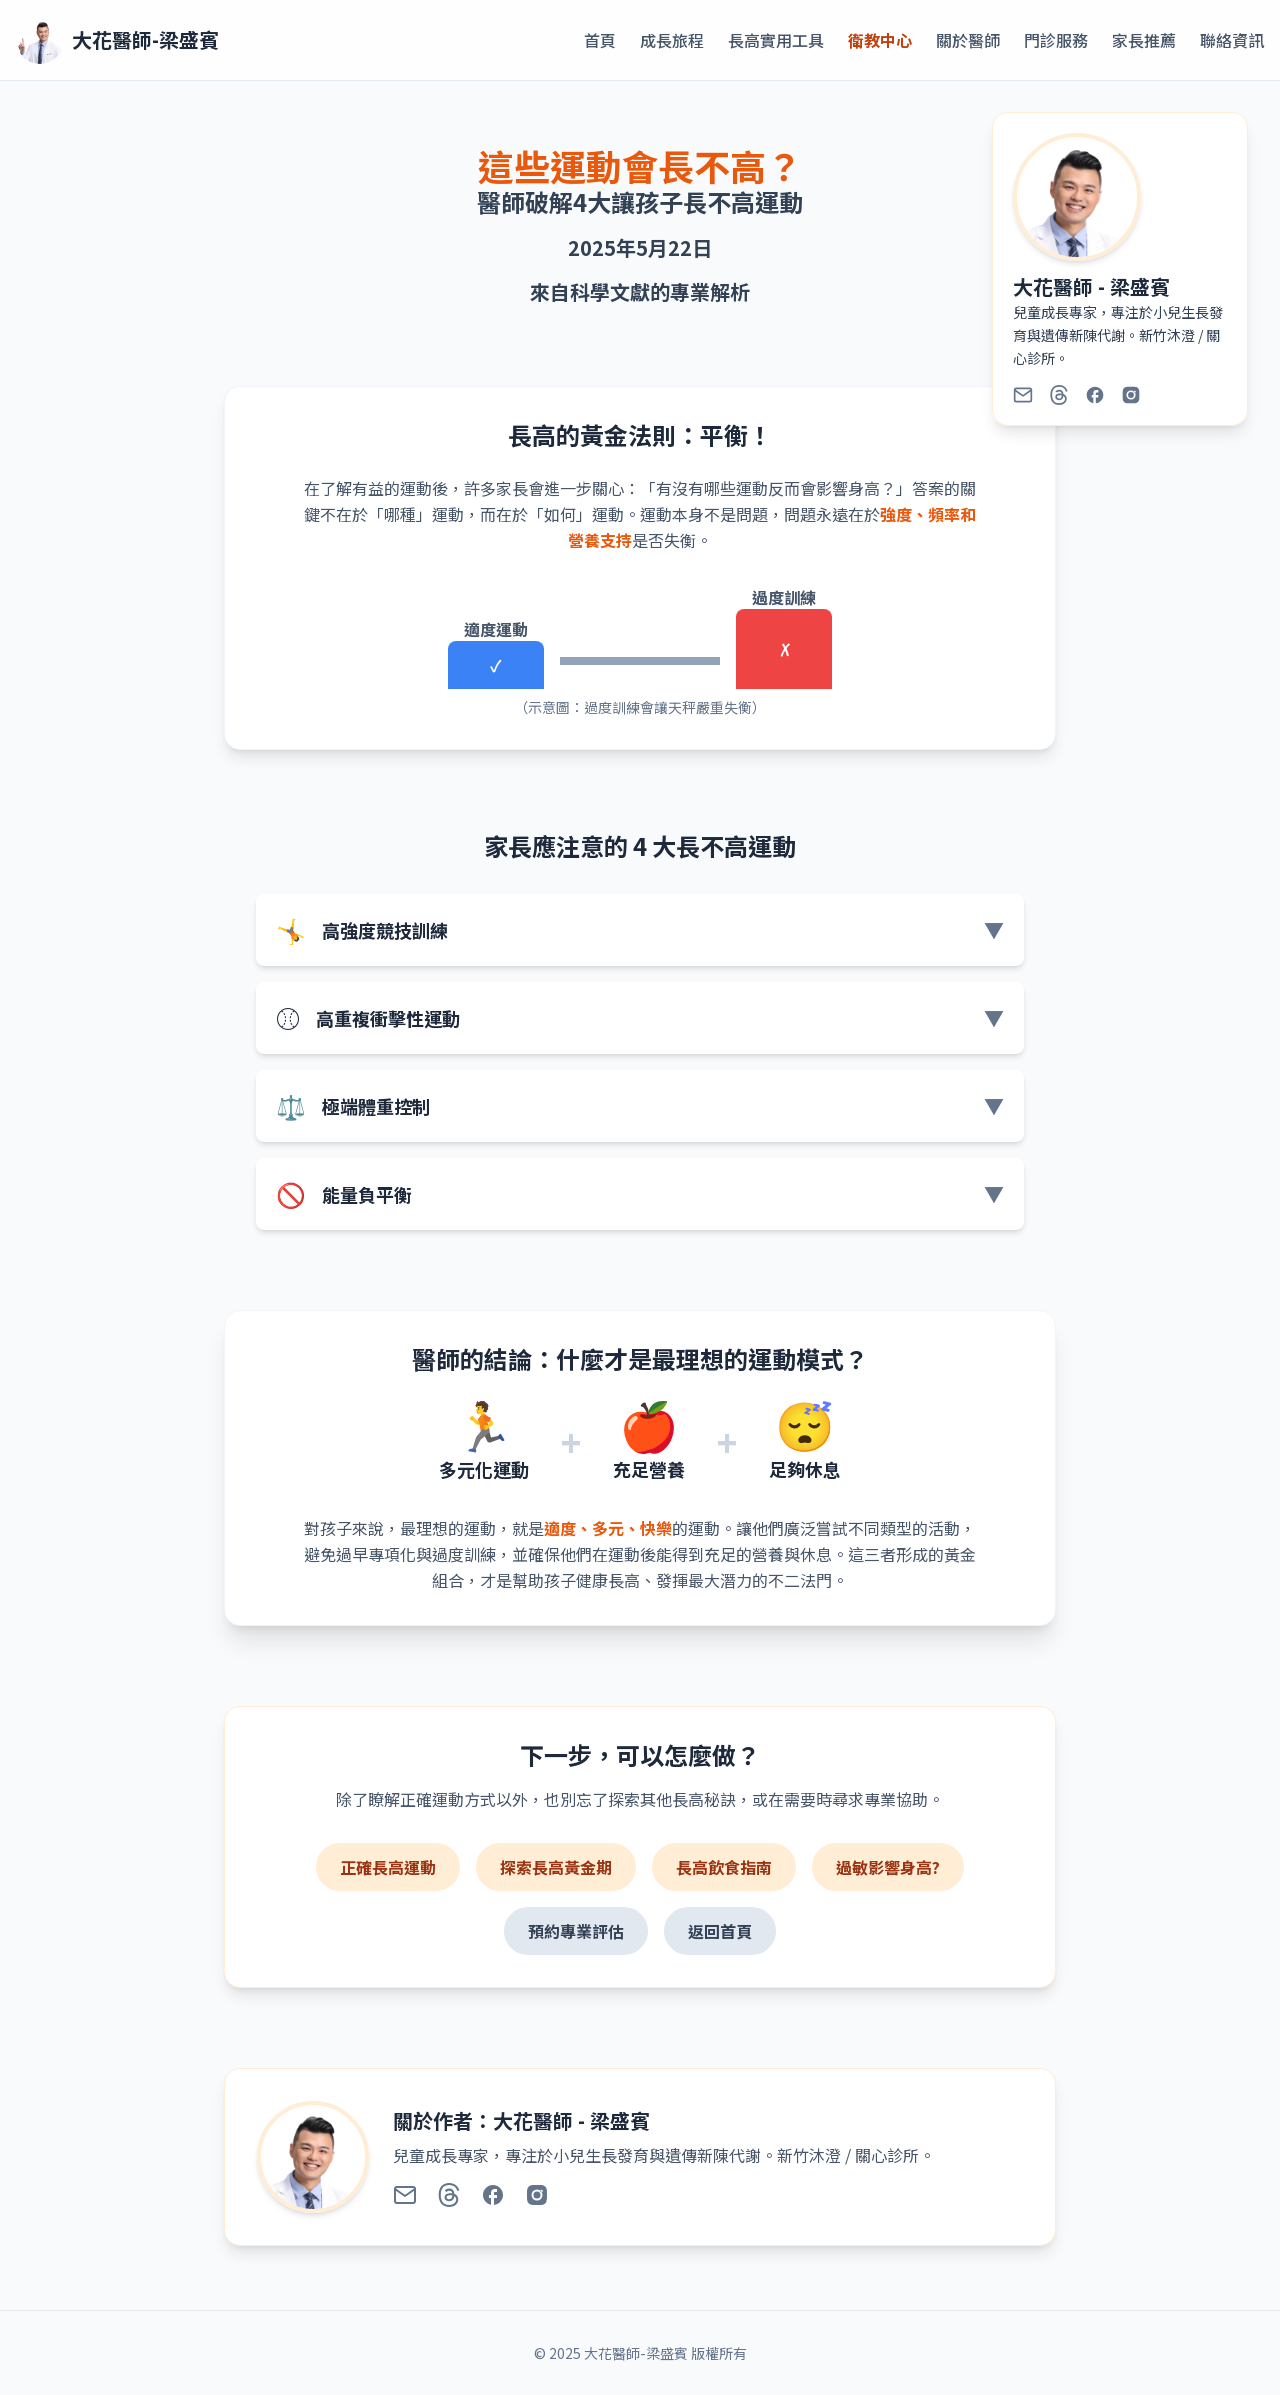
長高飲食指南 (724, 1867)
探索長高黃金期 (556, 1867)
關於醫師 (968, 40)
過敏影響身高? (888, 1867)
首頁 (600, 40)
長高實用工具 (776, 40)
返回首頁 (720, 1931)
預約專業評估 (576, 1931)
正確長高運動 (388, 1867)
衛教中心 (880, 40)
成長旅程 (672, 40)
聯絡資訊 (1232, 40)
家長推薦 (1144, 40)
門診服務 (1056, 40)
